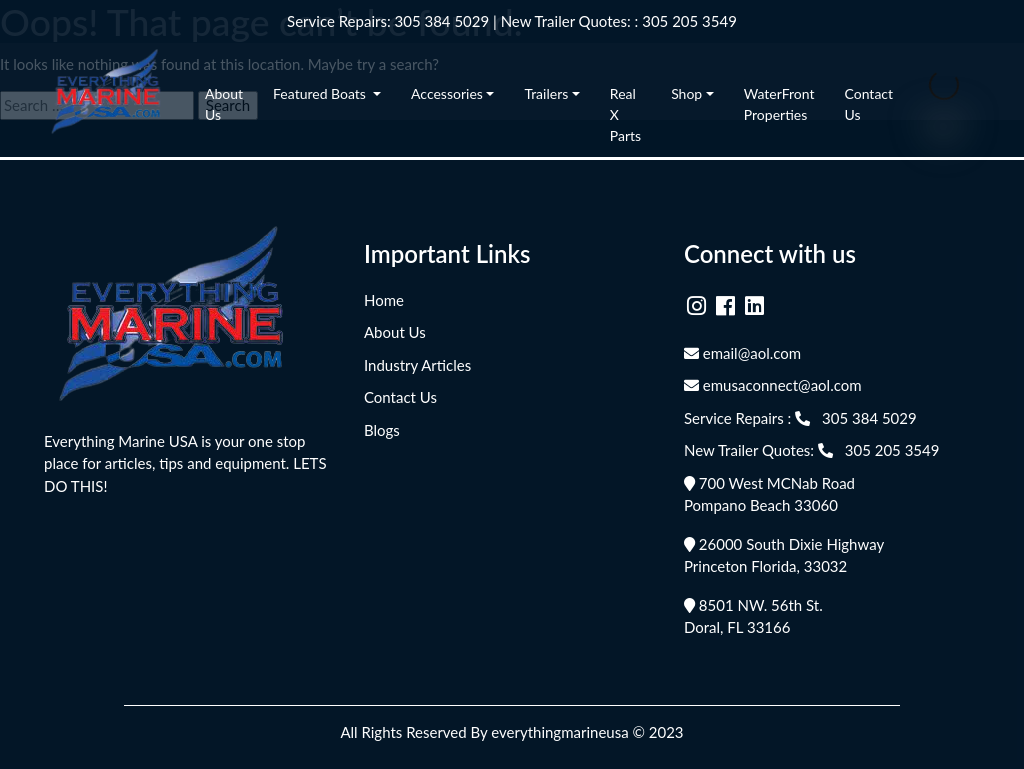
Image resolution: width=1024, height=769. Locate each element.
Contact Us (869, 104)
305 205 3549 (689, 21)
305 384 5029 (442, 21)
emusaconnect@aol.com (773, 385)
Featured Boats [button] (321, 93)
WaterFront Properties (779, 104)
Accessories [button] (447, 93)
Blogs (382, 430)
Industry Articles (417, 365)
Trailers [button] (546, 93)
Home (384, 300)
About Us (224, 104)
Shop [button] (686, 93)
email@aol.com (742, 353)
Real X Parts (625, 114)
